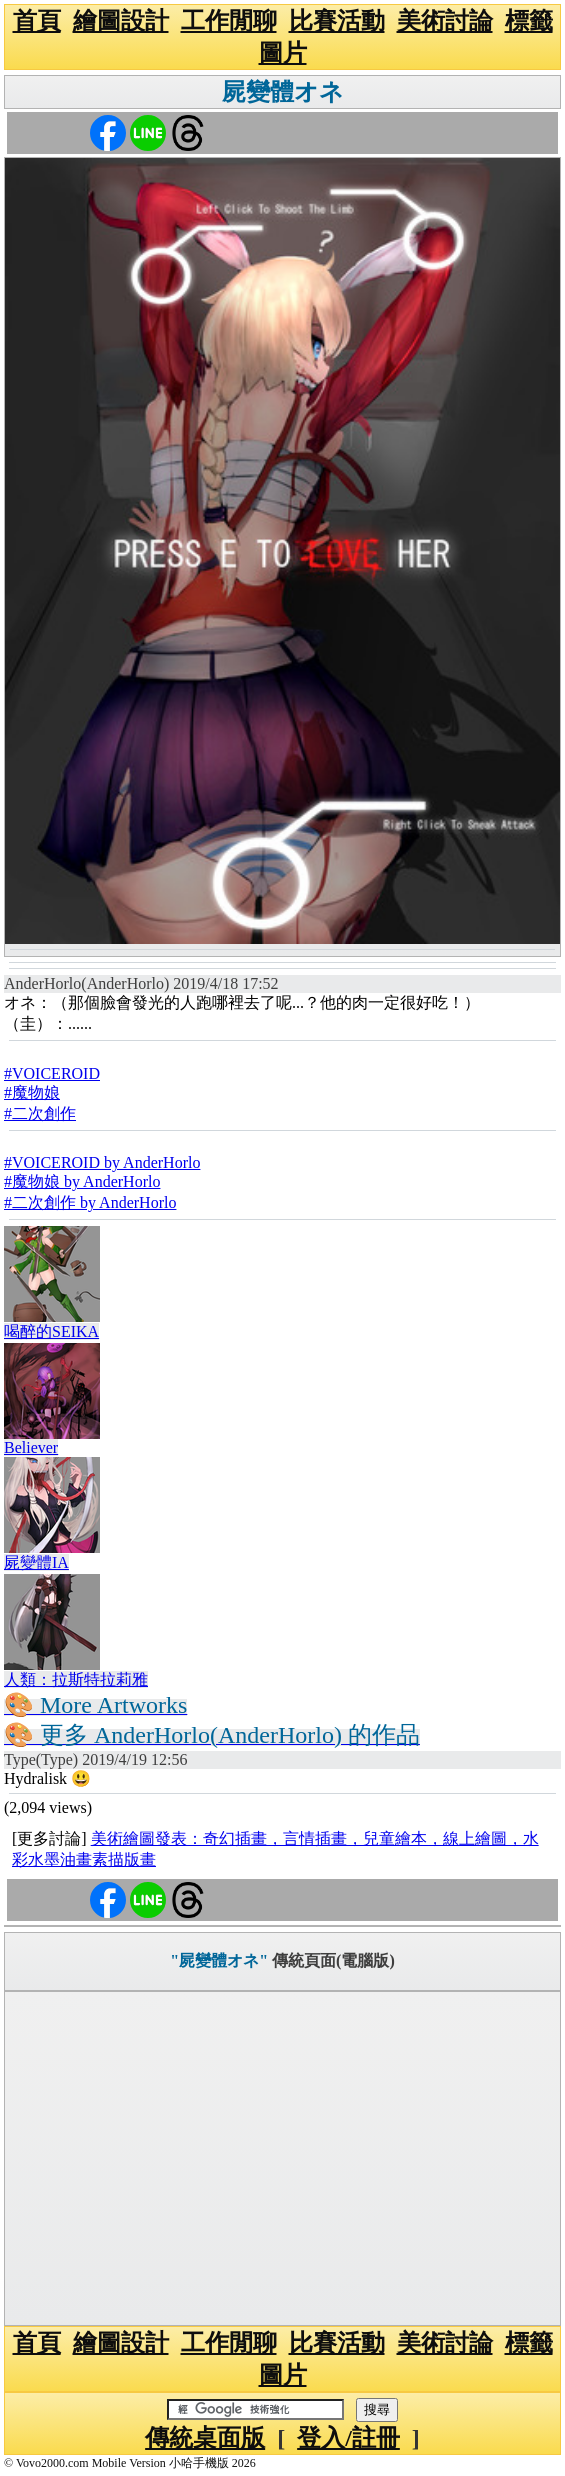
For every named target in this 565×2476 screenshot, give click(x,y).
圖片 (283, 53)
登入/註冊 (348, 2438)
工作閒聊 (229, 21)
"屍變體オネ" (219, 1960)
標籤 (529, 21)
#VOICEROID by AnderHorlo (102, 1162)
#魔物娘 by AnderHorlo (82, 1181)
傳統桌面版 (205, 2438)
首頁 (37, 21)
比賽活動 (337, 21)
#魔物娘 (32, 1092)
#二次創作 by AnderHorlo (90, 1202)
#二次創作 (40, 1113)
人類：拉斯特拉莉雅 (76, 1679)
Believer (31, 1447)
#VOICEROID (52, 1073)
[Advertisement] (282, 2158)
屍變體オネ (283, 92)
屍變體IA (36, 1562)
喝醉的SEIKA (51, 1331)
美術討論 (445, 21)
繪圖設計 (121, 21)
